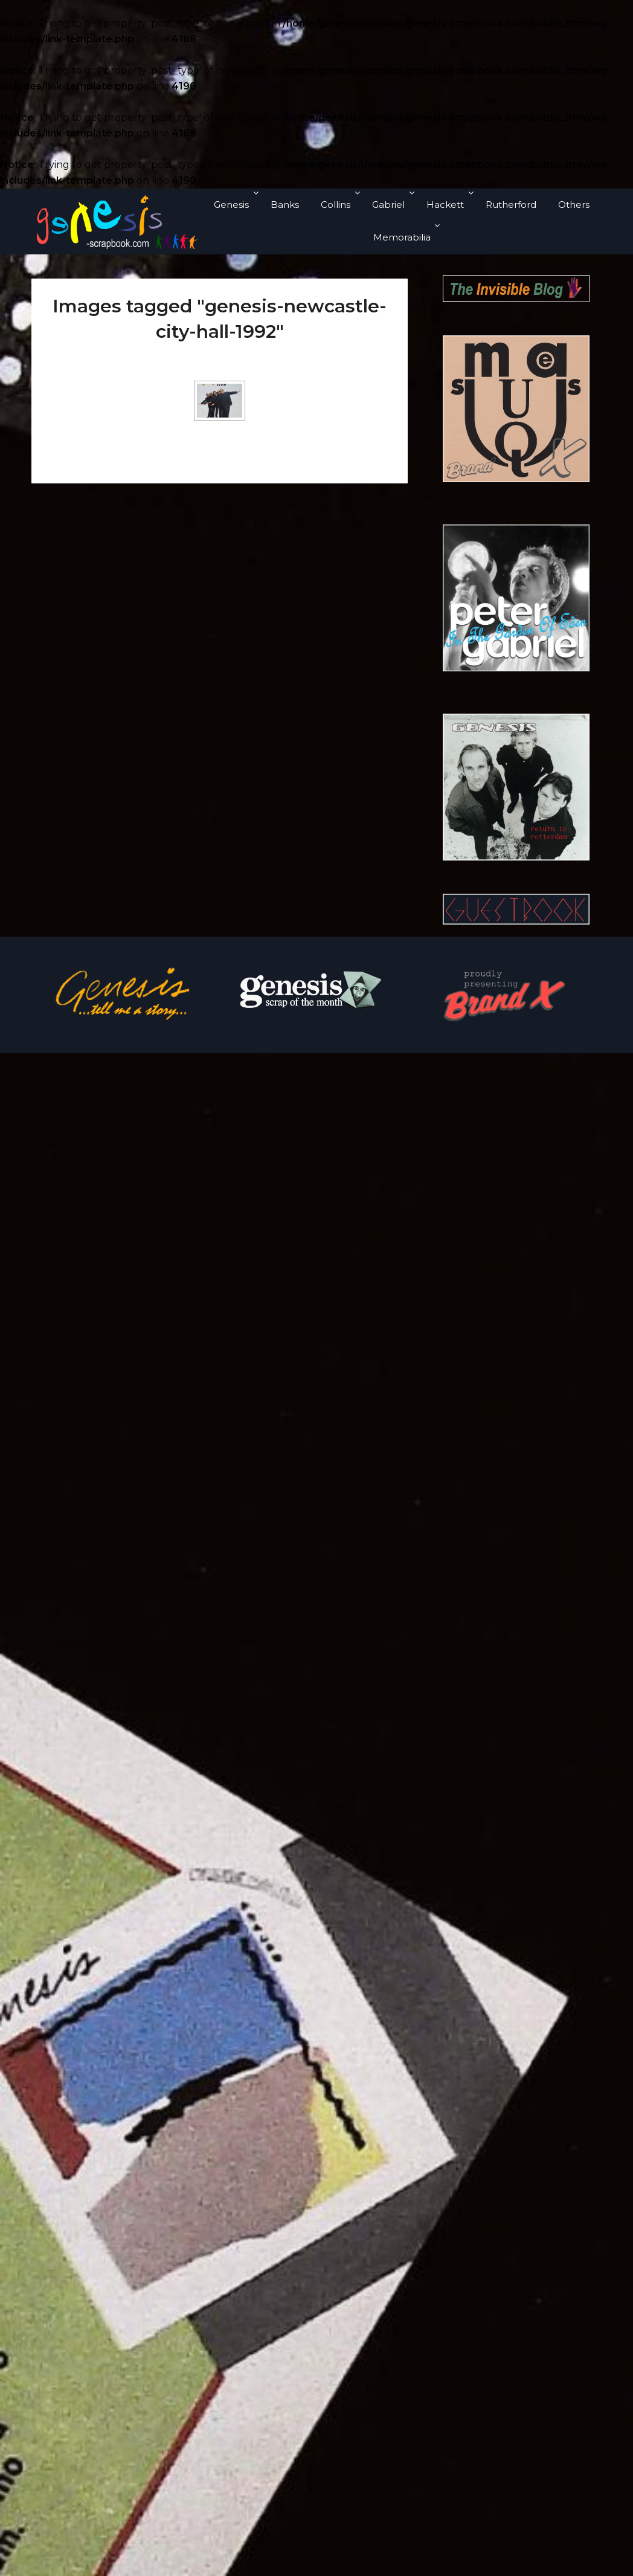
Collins (335, 204)
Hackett (445, 204)
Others (574, 204)
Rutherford (511, 204)
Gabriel (388, 204)
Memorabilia (402, 237)
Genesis (231, 204)
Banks (285, 204)
